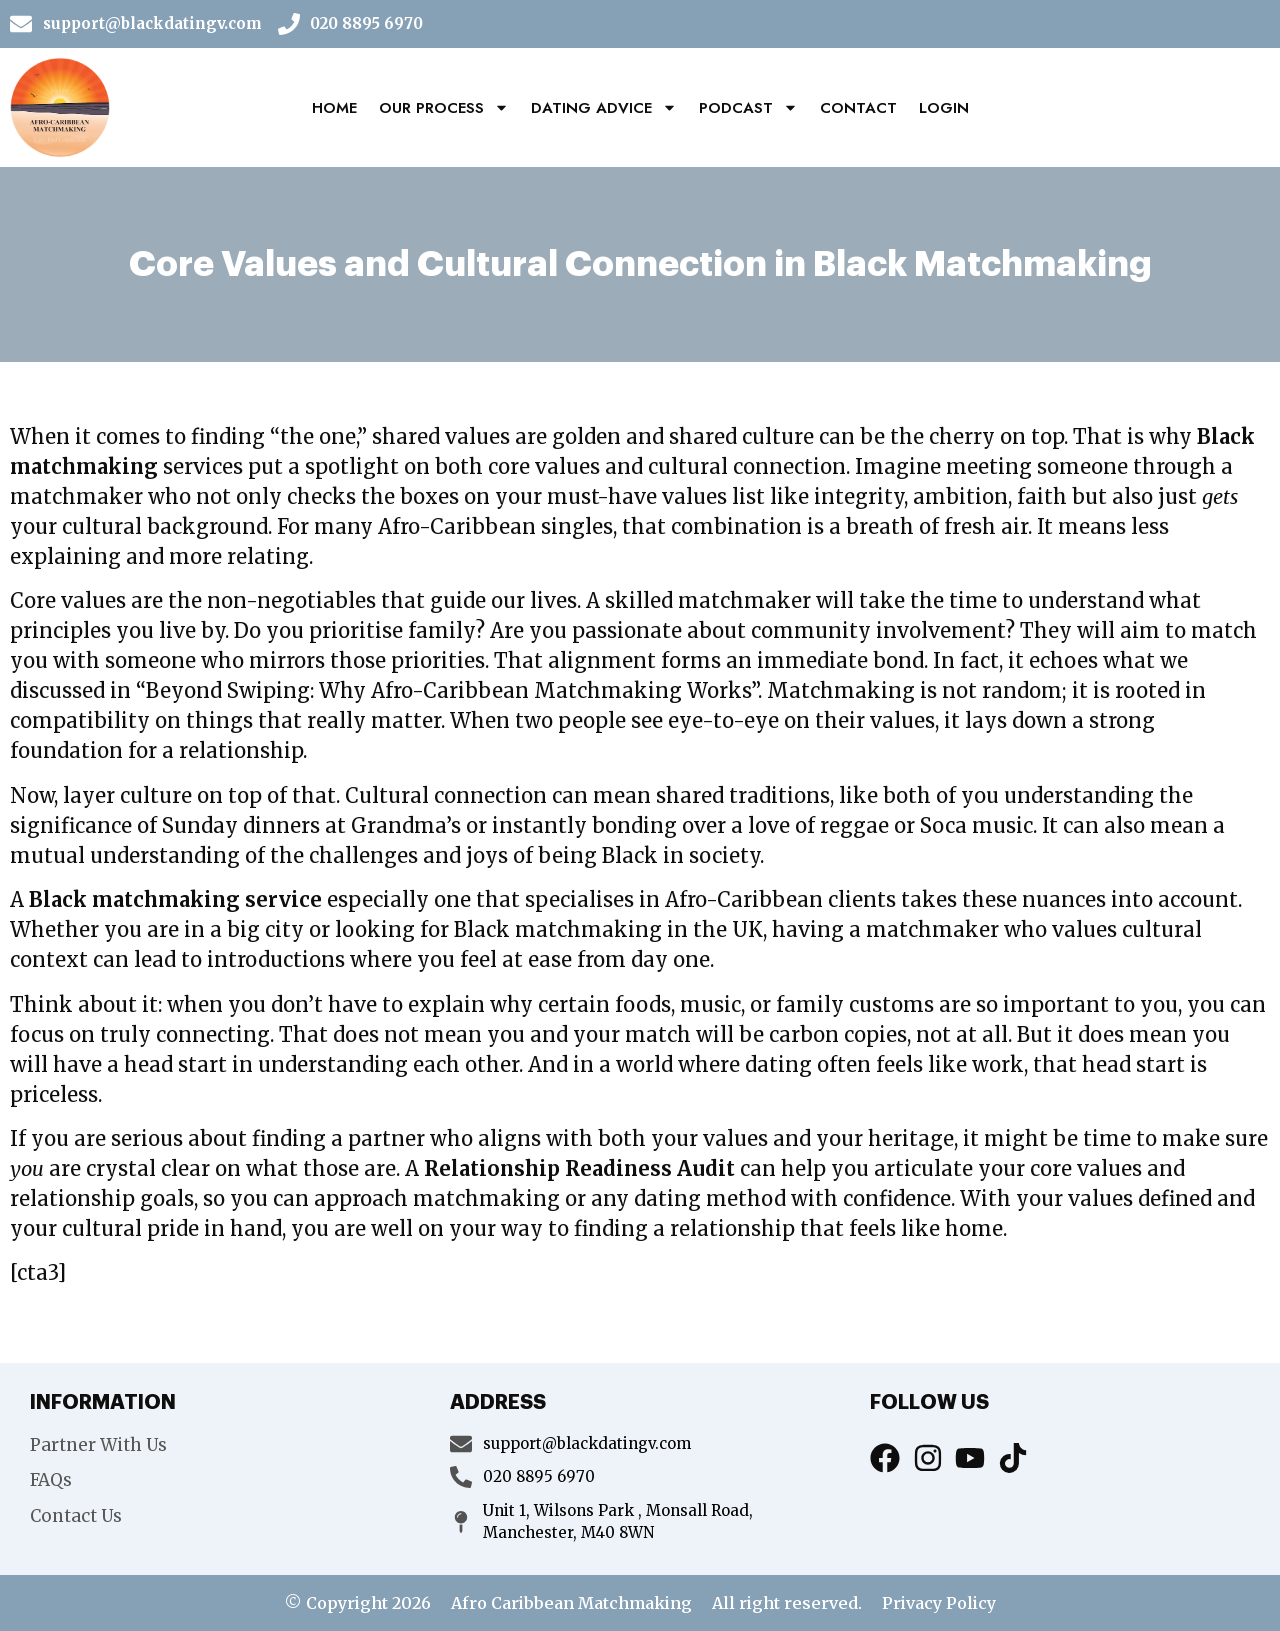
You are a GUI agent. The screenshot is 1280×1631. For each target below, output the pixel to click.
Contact (858, 108)
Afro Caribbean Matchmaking (571, 1603)
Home (334, 108)
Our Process (444, 107)
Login (944, 108)
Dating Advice (604, 107)
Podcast (748, 107)
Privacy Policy (939, 1603)
